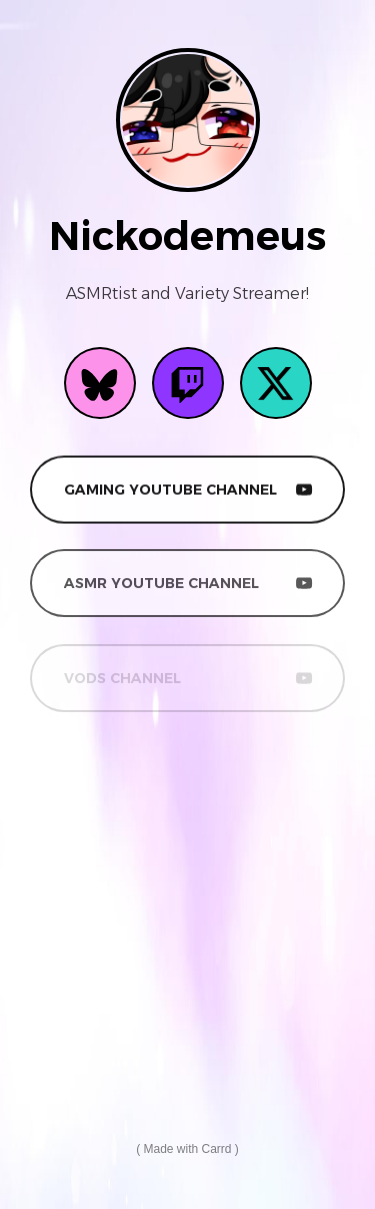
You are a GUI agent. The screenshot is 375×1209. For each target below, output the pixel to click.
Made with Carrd (187, 1149)
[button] (100, 383)
